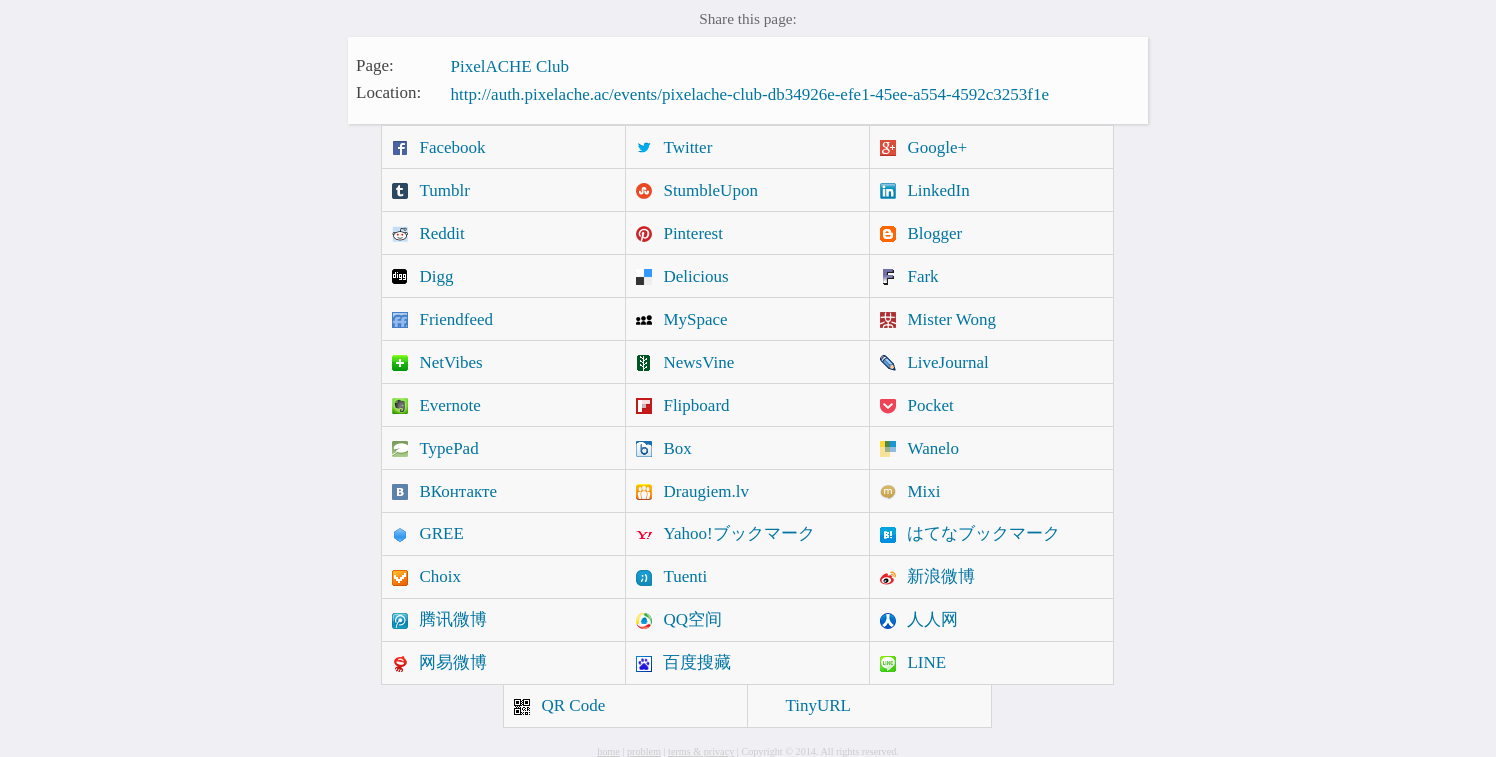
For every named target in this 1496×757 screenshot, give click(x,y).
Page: (375, 64)
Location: (388, 92)
